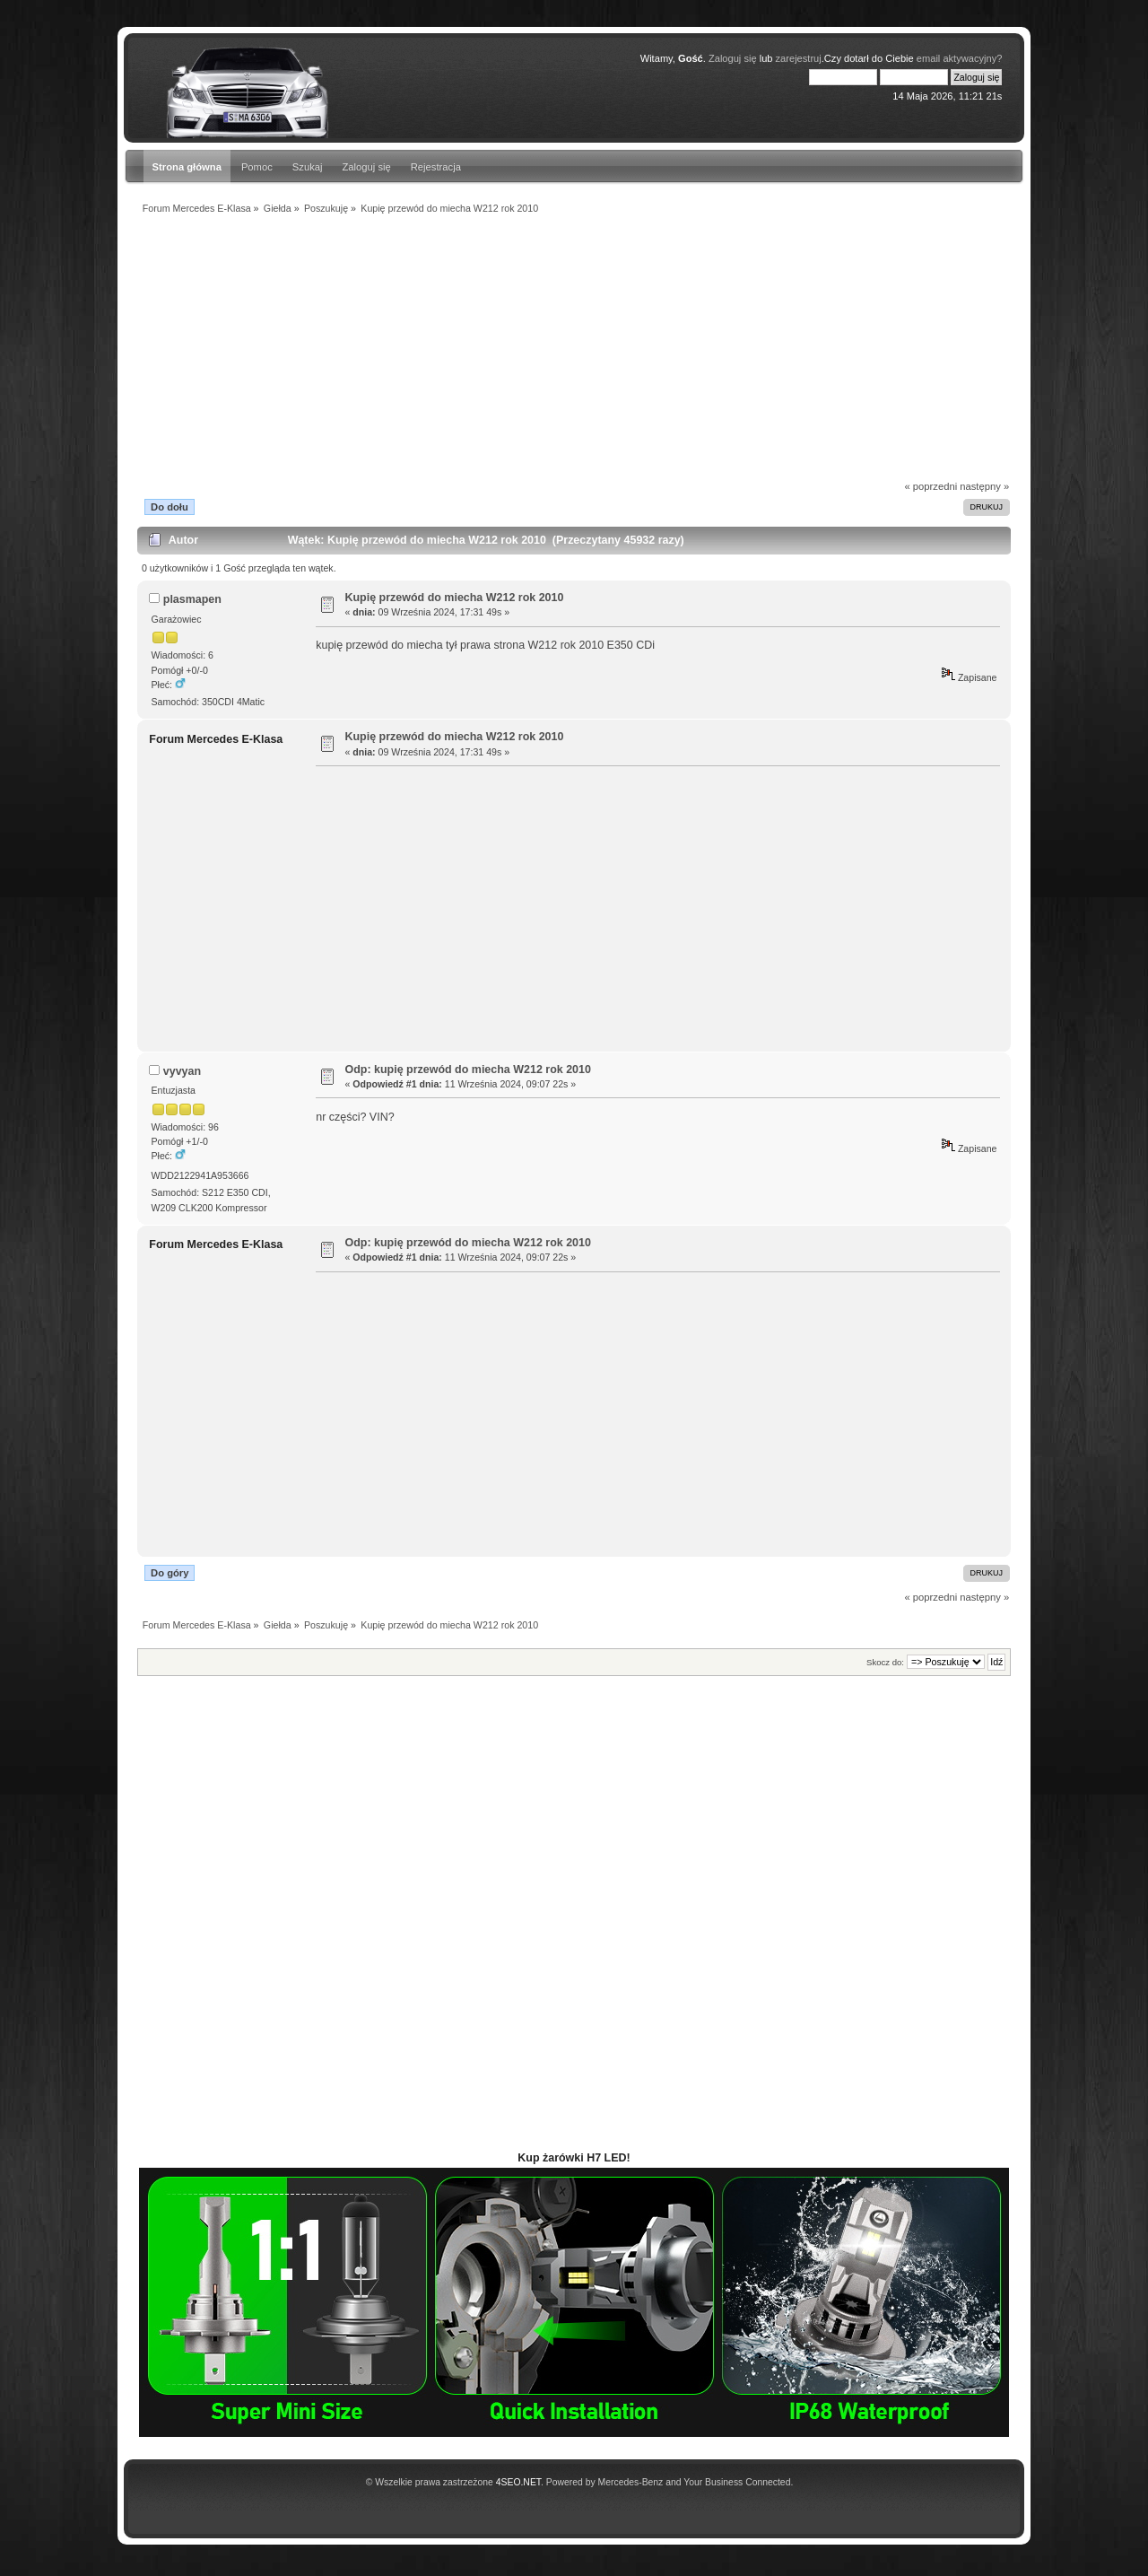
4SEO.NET (518, 2482)
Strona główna (187, 167)
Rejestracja (436, 167)
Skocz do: (885, 1662)
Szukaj (307, 167)
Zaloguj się (367, 167)
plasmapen (192, 599)
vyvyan (182, 1071)
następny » (984, 486)
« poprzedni (931, 486)
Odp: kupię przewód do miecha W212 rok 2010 (468, 1069)
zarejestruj (799, 58)
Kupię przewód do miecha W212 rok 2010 (454, 597)
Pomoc (257, 167)
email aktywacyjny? (960, 58)
